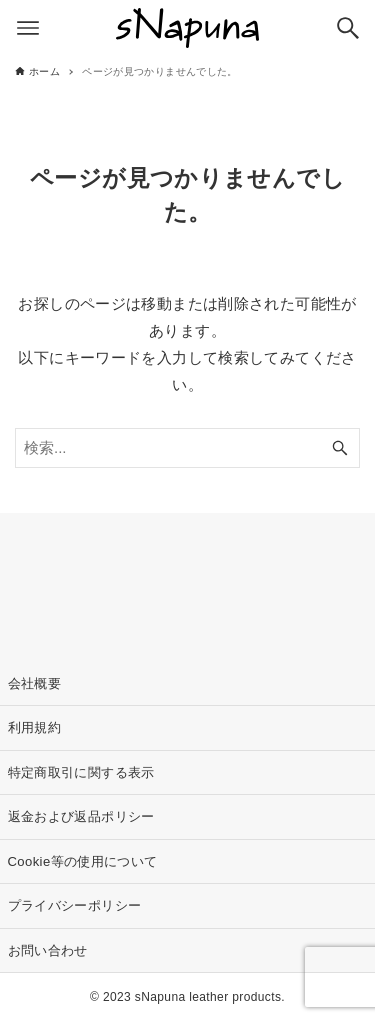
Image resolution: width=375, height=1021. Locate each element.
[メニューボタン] (28, 28)
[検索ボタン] (348, 28)
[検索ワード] (187, 448)
